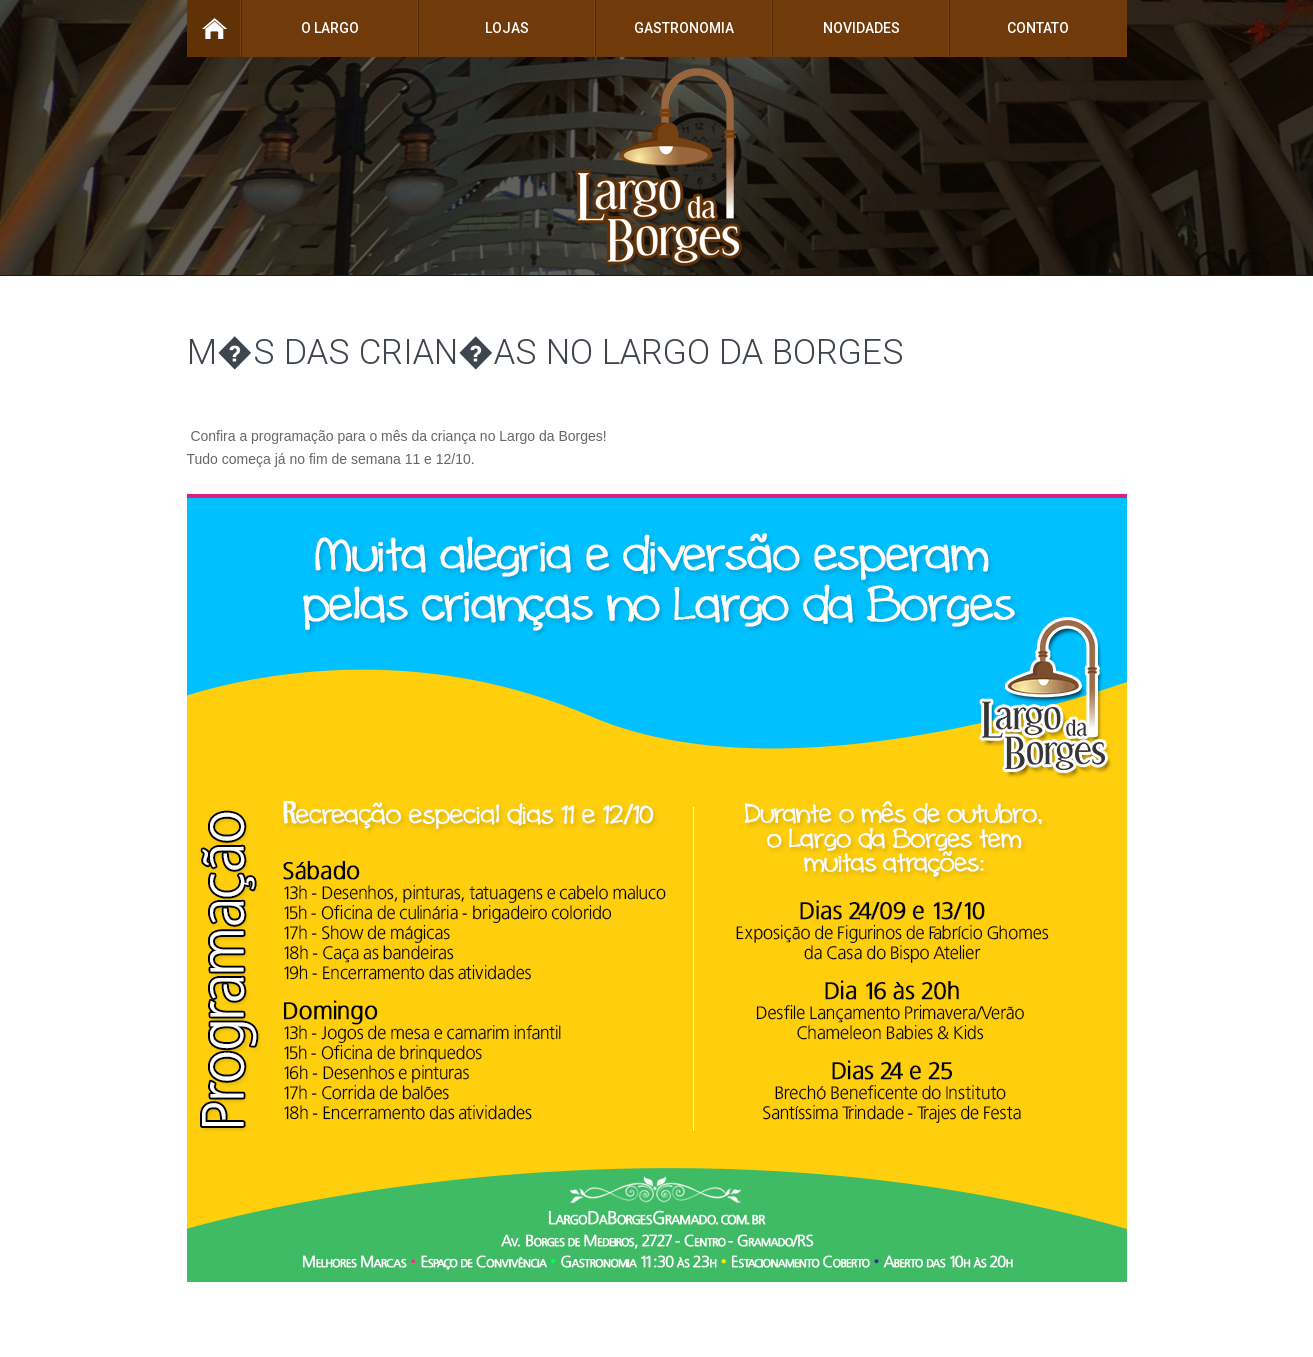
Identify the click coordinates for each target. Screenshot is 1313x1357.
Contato (1038, 28)
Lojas (507, 28)
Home (214, 28)
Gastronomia (684, 28)
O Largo (330, 28)
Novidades (861, 28)
